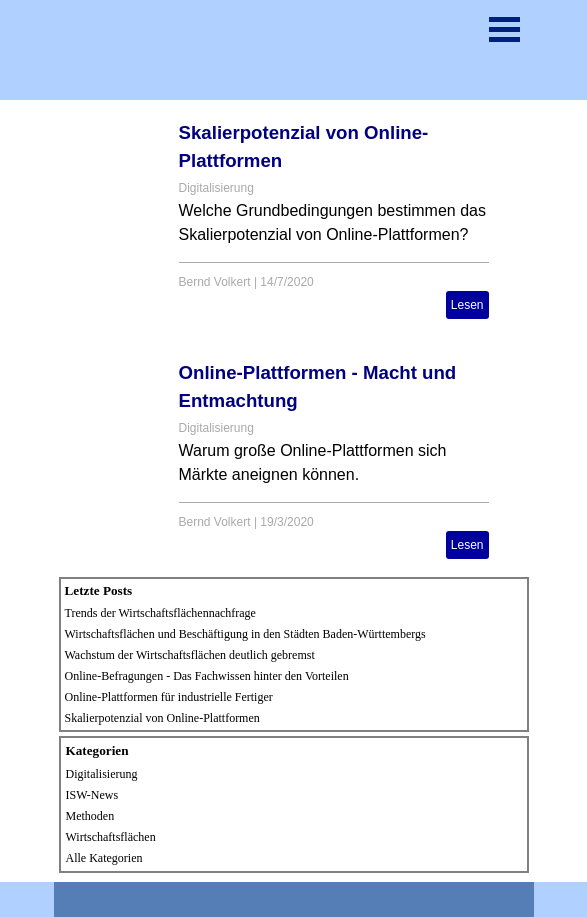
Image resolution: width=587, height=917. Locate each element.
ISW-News (92, 795)
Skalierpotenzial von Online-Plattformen (162, 718)
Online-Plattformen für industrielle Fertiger (169, 697)
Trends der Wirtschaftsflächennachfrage (160, 613)
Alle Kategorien (104, 858)
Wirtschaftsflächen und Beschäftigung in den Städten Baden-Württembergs (245, 634)
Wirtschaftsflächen (111, 837)
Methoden (90, 816)
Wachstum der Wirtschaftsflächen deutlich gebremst (190, 655)
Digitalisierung (216, 188)
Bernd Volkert (215, 282)
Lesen (467, 305)
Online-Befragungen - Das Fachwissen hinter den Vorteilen (207, 676)
